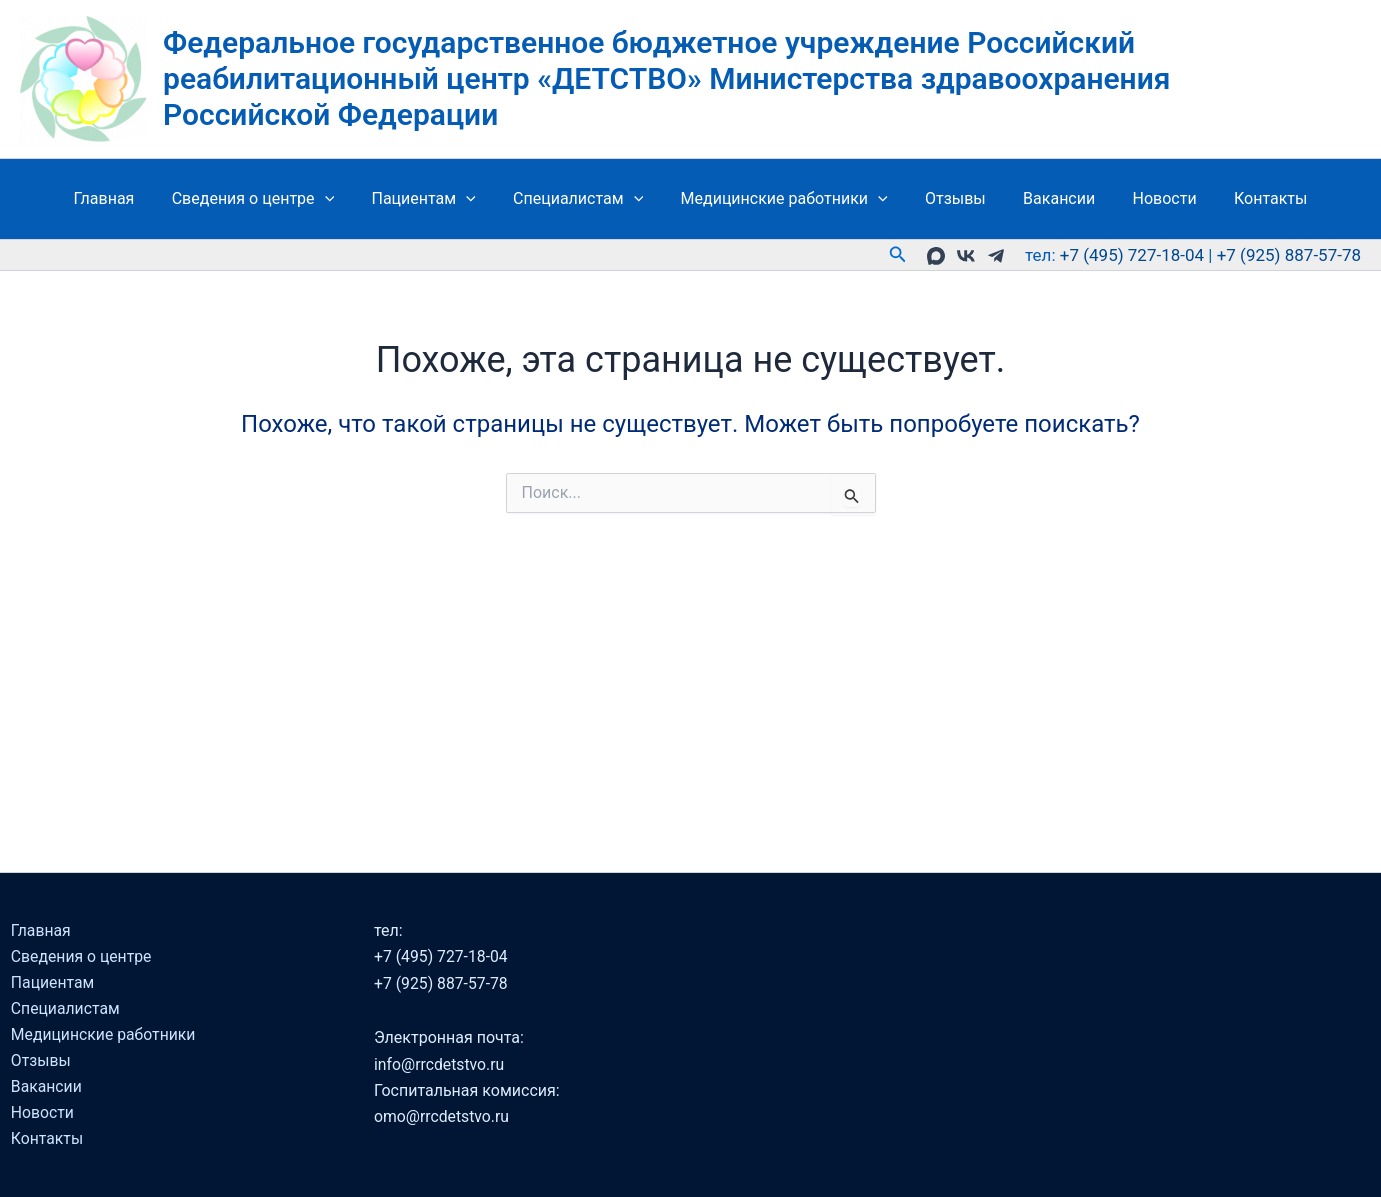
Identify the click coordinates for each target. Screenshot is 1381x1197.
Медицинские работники (784, 199)
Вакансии (1048, 198)
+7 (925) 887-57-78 (1289, 255)
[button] (341, 199)
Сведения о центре (269, 199)
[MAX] (936, 256)
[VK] (966, 256)
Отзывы (950, 198)
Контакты (1249, 198)
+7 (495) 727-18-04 (1132, 255)
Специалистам (583, 199)
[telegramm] (996, 256)
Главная (125, 198)
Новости (1149, 198)
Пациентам (434, 199)
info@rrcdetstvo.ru (442, 1060)
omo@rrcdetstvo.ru (442, 1113)
